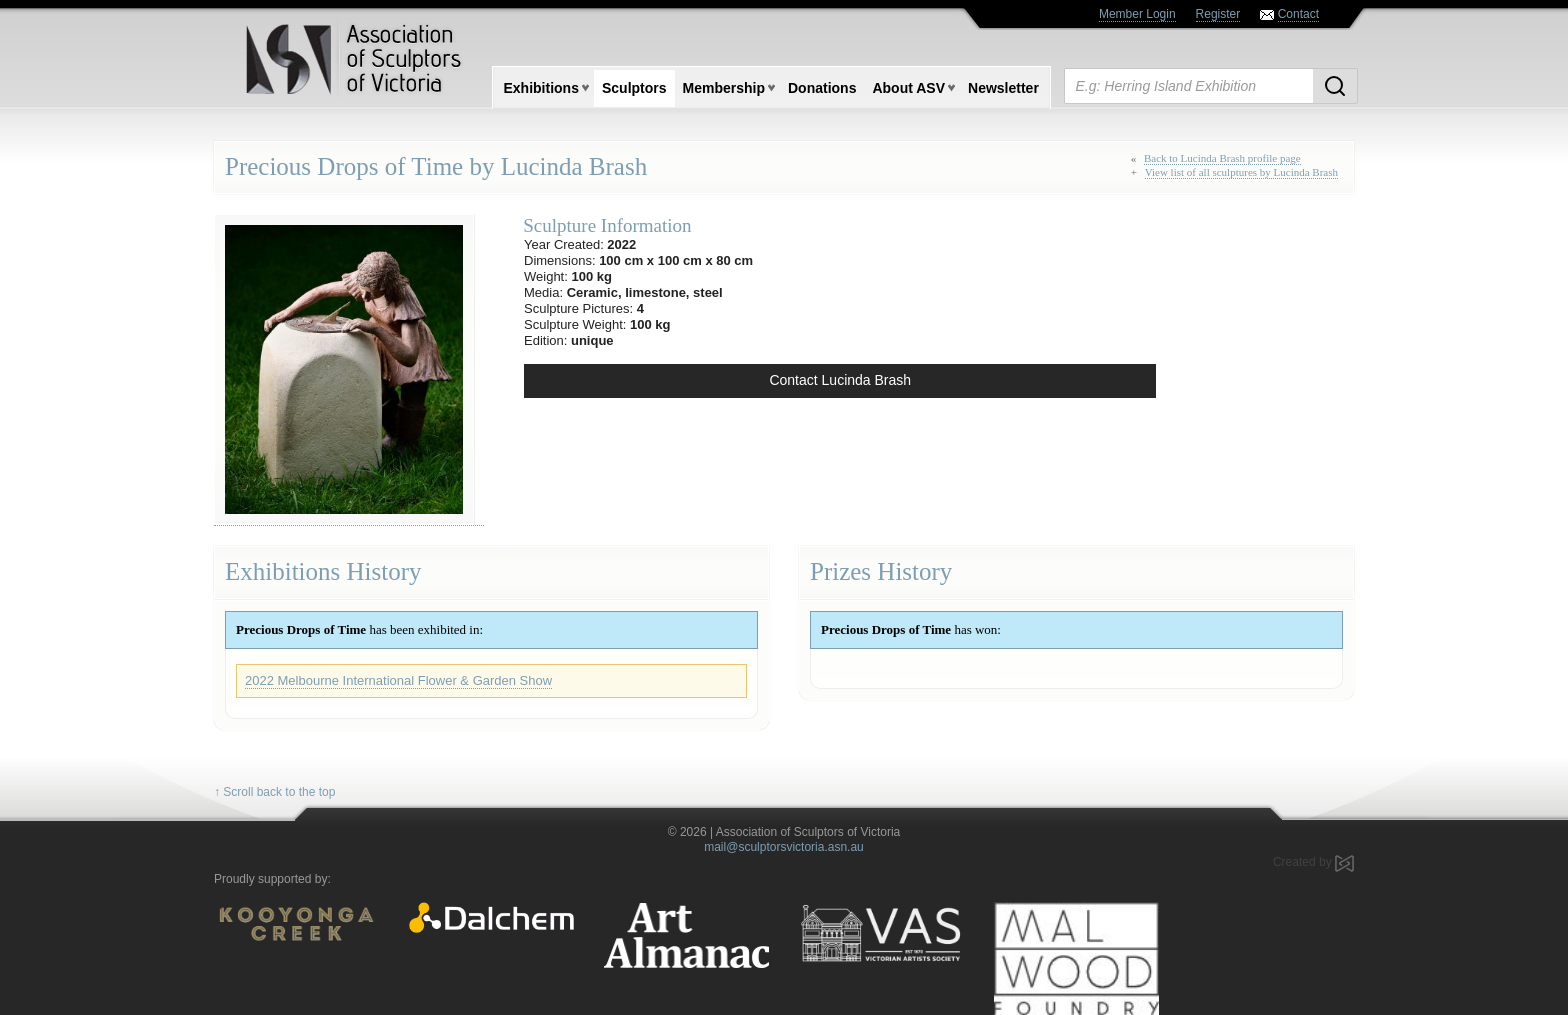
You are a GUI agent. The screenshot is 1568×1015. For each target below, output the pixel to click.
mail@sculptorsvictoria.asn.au (784, 847)
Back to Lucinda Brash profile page (1222, 158)
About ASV (908, 88)
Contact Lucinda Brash (840, 380)
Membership (724, 88)
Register (1218, 14)
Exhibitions (541, 88)
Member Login (1137, 14)
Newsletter (1003, 88)
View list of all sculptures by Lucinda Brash (1241, 172)
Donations (822, 88)
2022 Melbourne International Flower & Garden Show (398, 680)
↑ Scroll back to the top (274, 792)
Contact (1298, 14)
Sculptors (634, 88)
